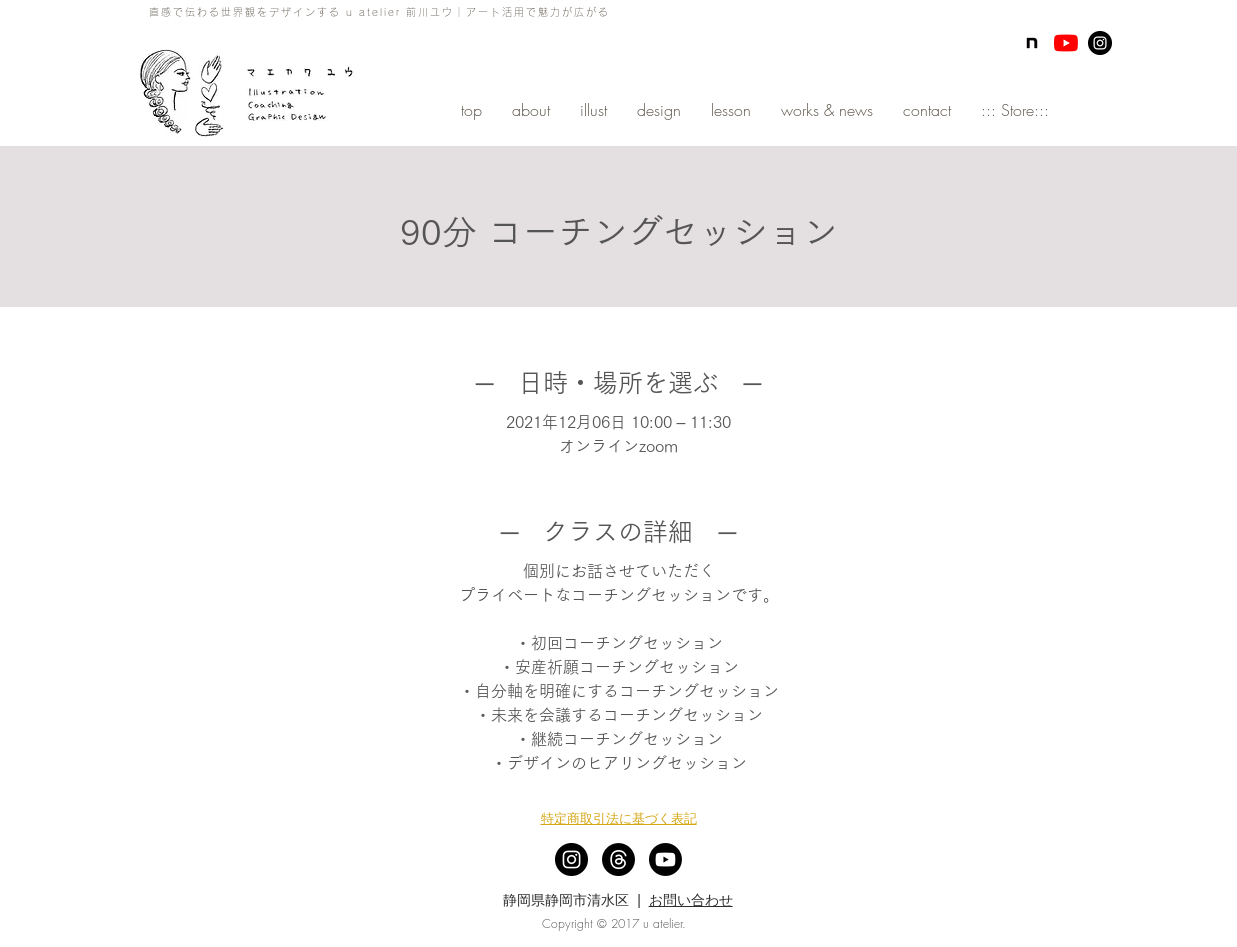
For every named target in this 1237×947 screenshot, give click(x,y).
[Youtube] (665, 859)
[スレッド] (618, 859)
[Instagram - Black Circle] (1100, 43)
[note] (1032, 43)
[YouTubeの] (1066, 43)
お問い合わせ (691, 900)
